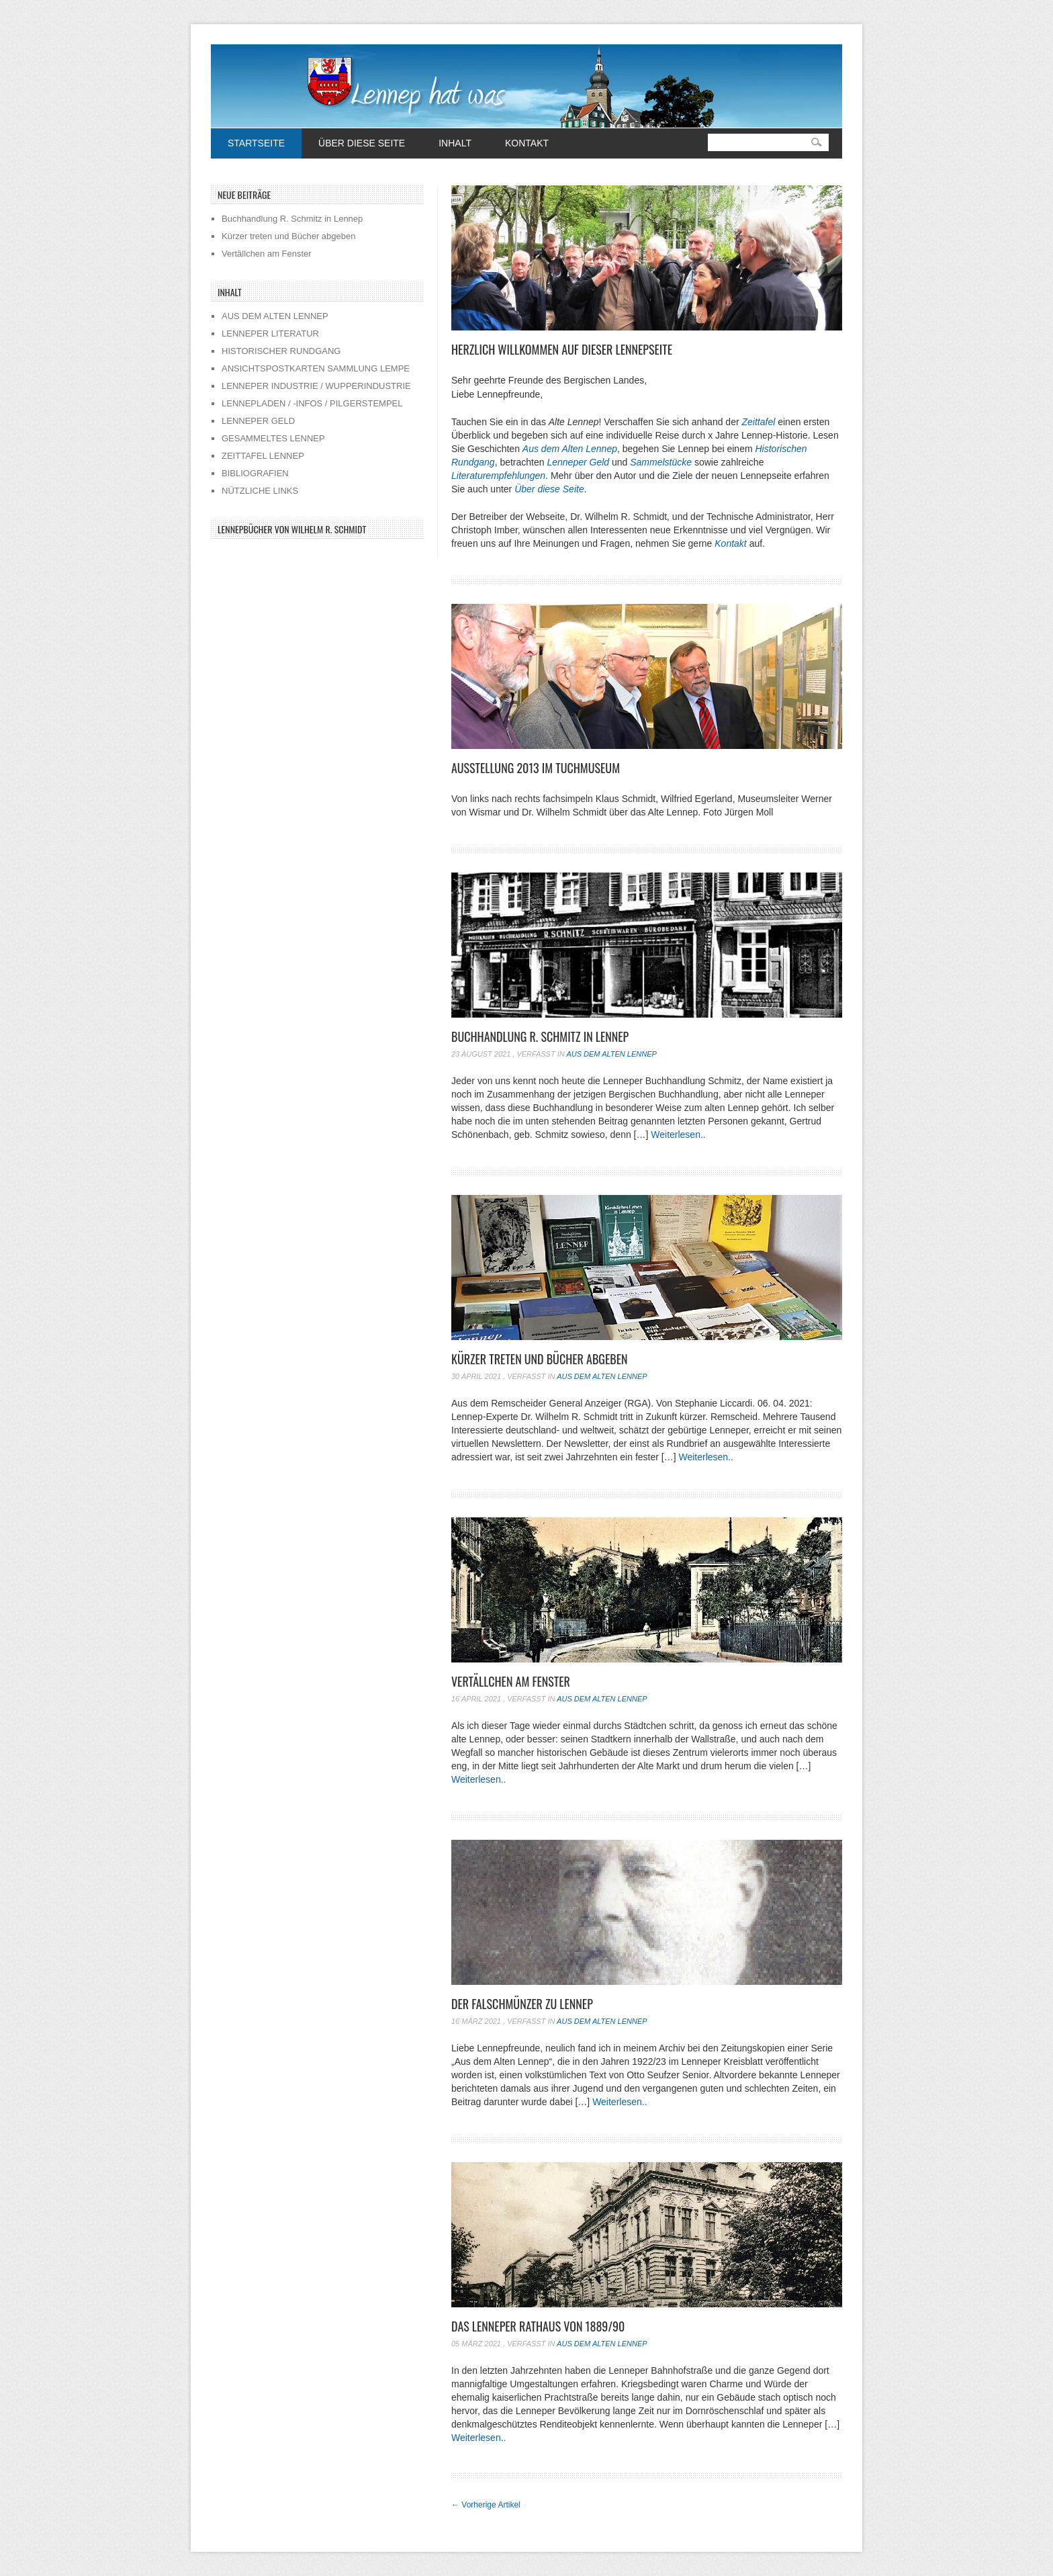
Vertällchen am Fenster (510, 1681)
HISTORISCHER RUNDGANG (281, 351)
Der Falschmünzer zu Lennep (522, 2003)
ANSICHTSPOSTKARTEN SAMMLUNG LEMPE (316, 368)
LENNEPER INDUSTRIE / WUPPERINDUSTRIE (316, 386)
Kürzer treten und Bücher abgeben (539, 1359)
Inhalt (455, 143)
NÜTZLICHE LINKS (260, 491)
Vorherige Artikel (485, 2505)
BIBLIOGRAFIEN (255, 473)
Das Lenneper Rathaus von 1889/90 (538, 2326)
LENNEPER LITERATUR (270, 333)
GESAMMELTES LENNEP (273, 438)
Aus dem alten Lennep (611, 1054)
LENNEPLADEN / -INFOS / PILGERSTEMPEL (312, 403)
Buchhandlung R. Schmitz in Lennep (540, 1036)
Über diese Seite (361, 143)
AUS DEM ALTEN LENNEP (275, 316)
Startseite (256, 143)
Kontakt (527, 143)
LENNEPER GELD (258, 421)
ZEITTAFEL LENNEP (263, 456)
